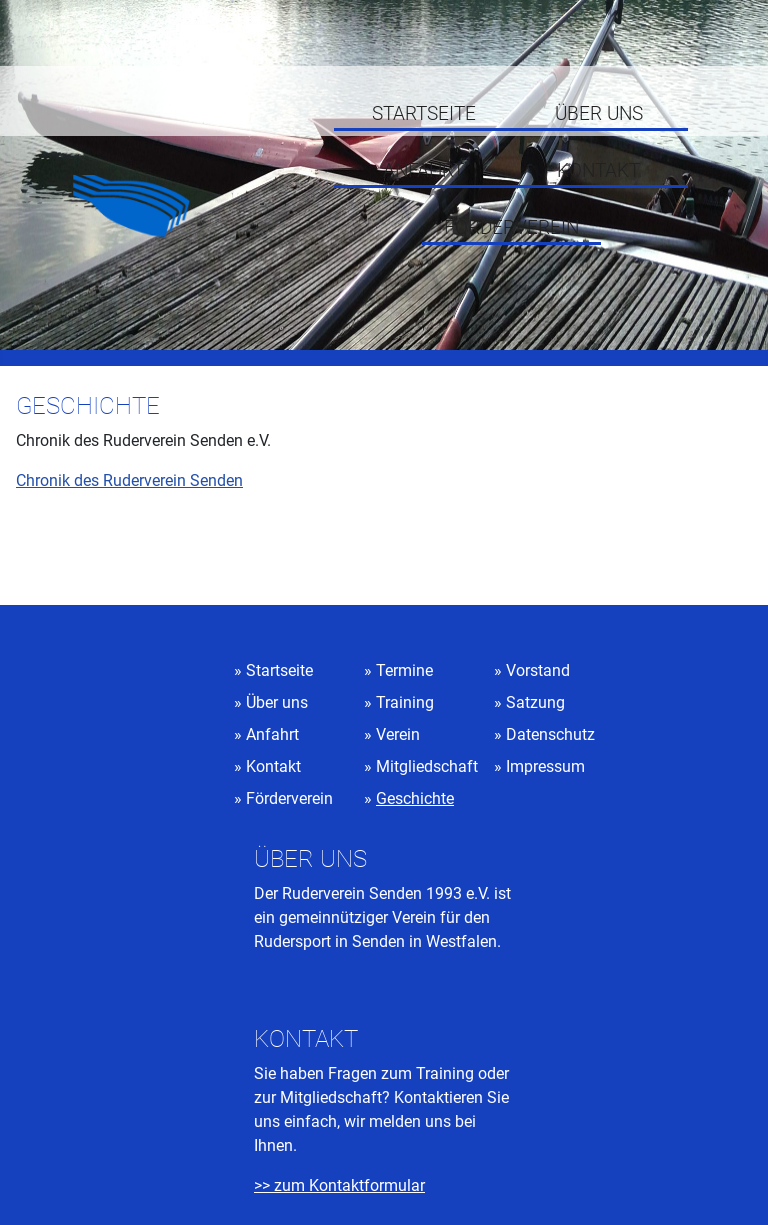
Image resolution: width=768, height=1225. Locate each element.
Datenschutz (550, 734)
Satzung (535, 702)
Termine (404, 670)
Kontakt (598, 171)
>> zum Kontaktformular (339, 1185)
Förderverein (511, 228)
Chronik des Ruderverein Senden (129, 480)
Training (405, 702)
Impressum (545, 766)
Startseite (424, 114)
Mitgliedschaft (427, 766)
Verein (398, 734)
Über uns (599, 114)
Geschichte (415, 798)
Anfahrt (423, 171)
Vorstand (538, 670)
